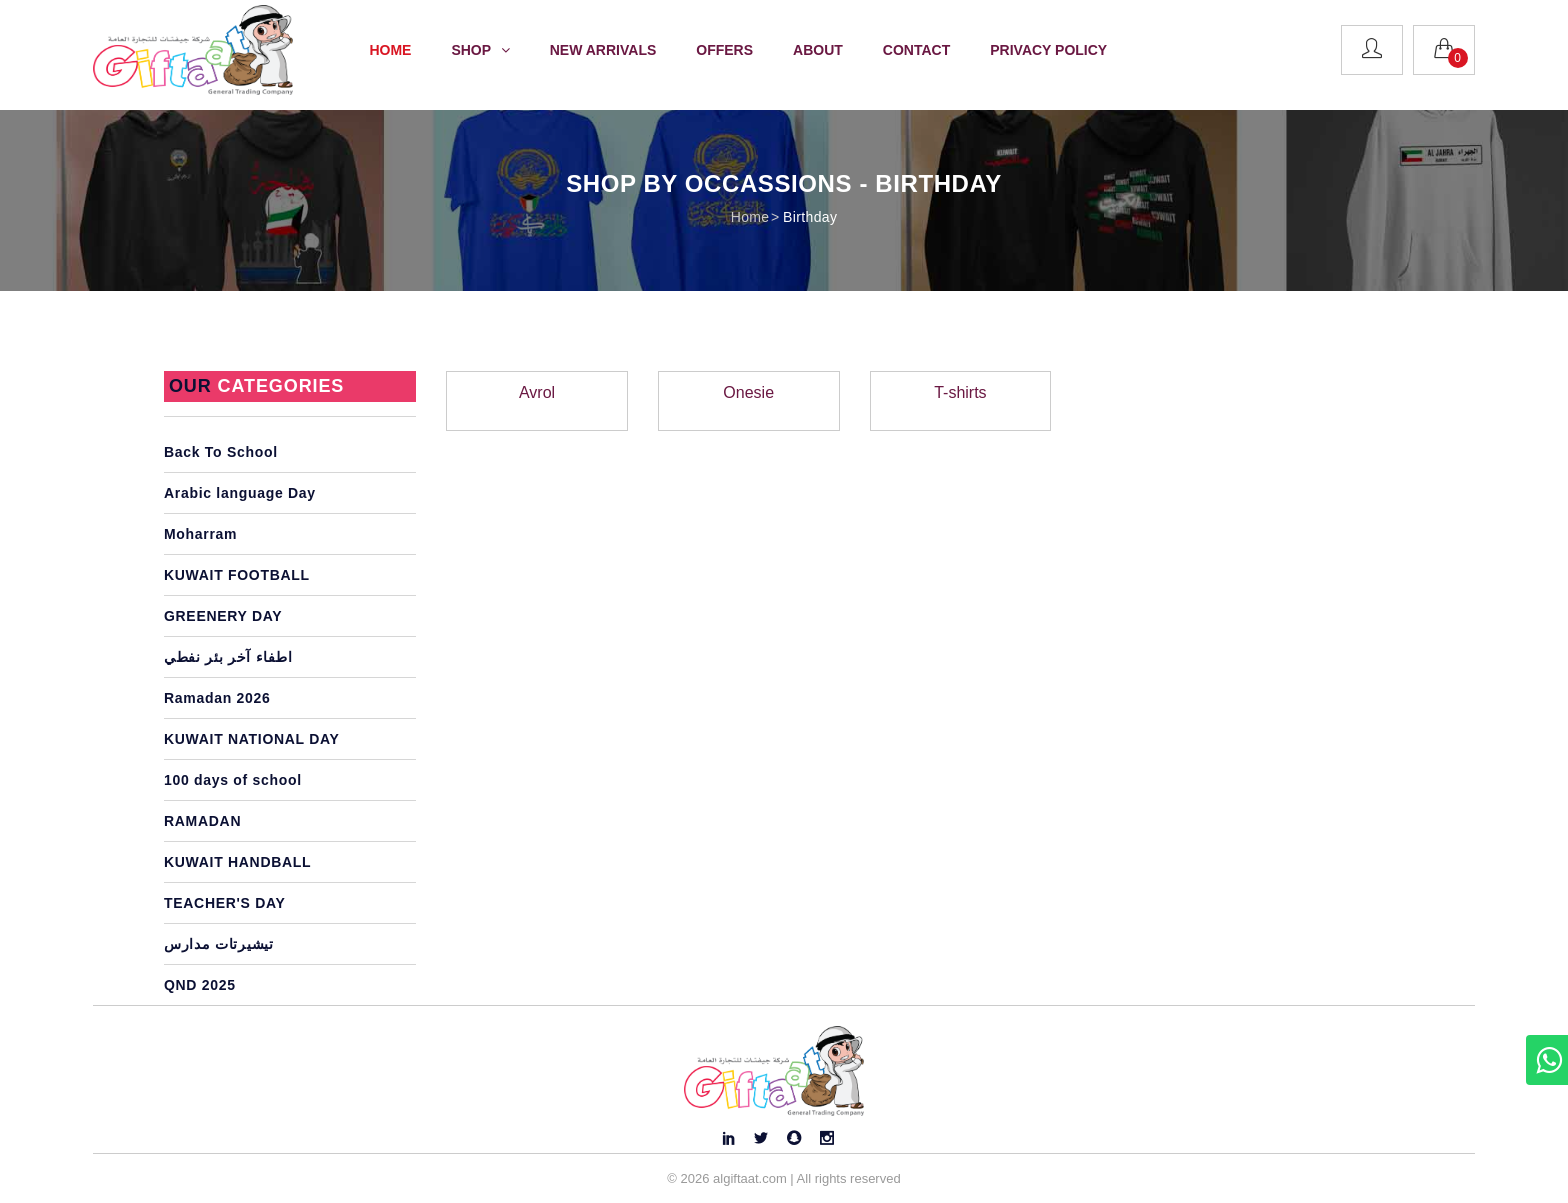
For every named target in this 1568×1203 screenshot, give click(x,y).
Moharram (200, 534)
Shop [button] (480, 50)
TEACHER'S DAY (225, 903)
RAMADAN (202, 821)
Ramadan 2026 (217, 698)
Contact (916, 50)
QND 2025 (200, 985)
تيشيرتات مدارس (219, 944)
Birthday (810, 217)
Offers (724, 50)
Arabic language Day (240, 493)
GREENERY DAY (223, 616)
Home (390, 50)
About (818, 50)
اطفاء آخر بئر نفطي (228, 657)
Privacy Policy (1048, 50)
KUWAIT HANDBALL (237, 862)
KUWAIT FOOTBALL (237, 575)
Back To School (221, 452)
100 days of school (233, 780)
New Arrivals (603, 50)
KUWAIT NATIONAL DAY (252, 739)
